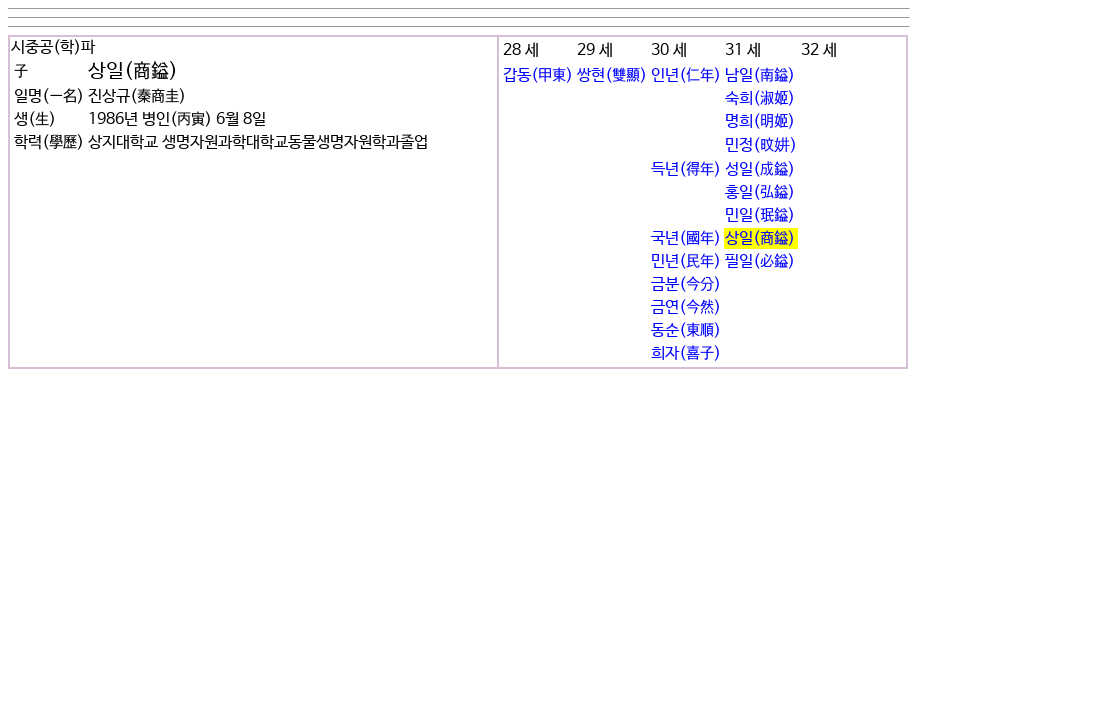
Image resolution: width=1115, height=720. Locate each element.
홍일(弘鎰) (760, 192)
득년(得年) (686, 169)
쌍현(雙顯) (612, 75)
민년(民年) (686, 261)
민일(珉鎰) (760, 215)
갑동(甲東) (538, 75)
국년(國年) (686, 238)
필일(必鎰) (760, 261)
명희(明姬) (760, 121)
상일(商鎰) (760, 238)
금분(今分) (686, 284)
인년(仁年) (686, 75)
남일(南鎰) (760, 75)
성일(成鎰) (760, 169)
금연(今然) (686, 307)
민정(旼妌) (761, 145)
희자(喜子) (686, 353)
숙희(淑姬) (760, 98)
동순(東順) (686, 330)
